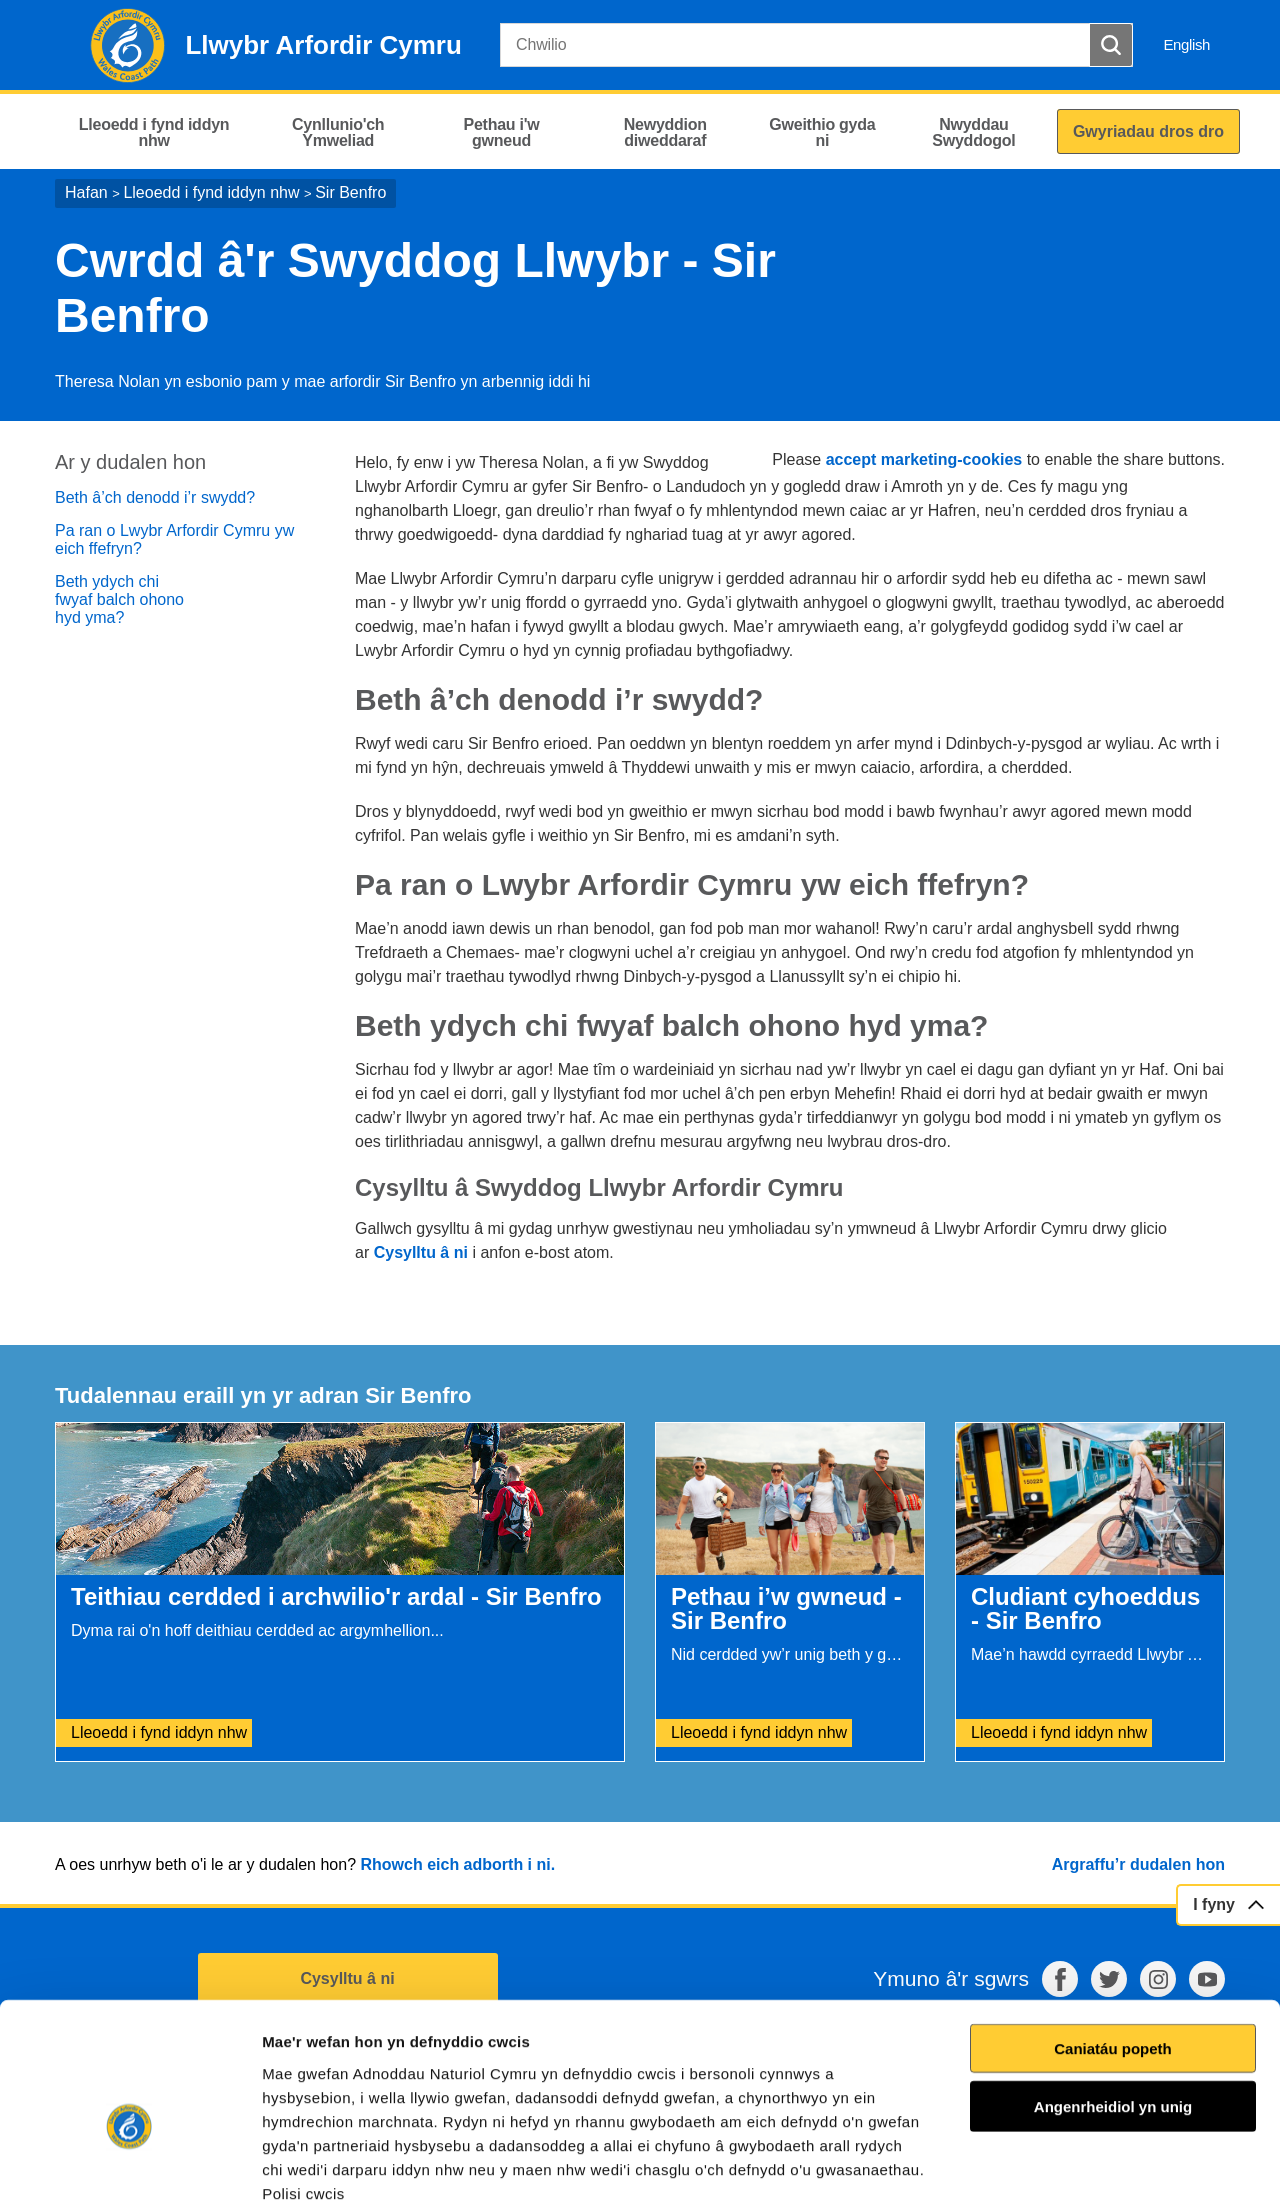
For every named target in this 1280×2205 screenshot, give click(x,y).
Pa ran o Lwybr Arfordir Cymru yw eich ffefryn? (174, 539)
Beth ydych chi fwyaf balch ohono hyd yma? (119, 599)
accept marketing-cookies (924, 459)
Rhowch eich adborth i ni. (457, 1864)
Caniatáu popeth (1113, 1940)
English (1186, 44)
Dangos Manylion (1139, 2165)
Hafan (86, 192)
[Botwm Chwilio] (1111, 45)
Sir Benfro (350, 192)
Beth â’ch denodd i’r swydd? (155, 497)
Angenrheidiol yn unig (1113, 1998)
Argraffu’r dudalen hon (1138, 1864)
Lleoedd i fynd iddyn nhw (211, 192)
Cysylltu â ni (421, 1252)
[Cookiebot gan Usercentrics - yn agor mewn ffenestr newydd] (129, 2166)
